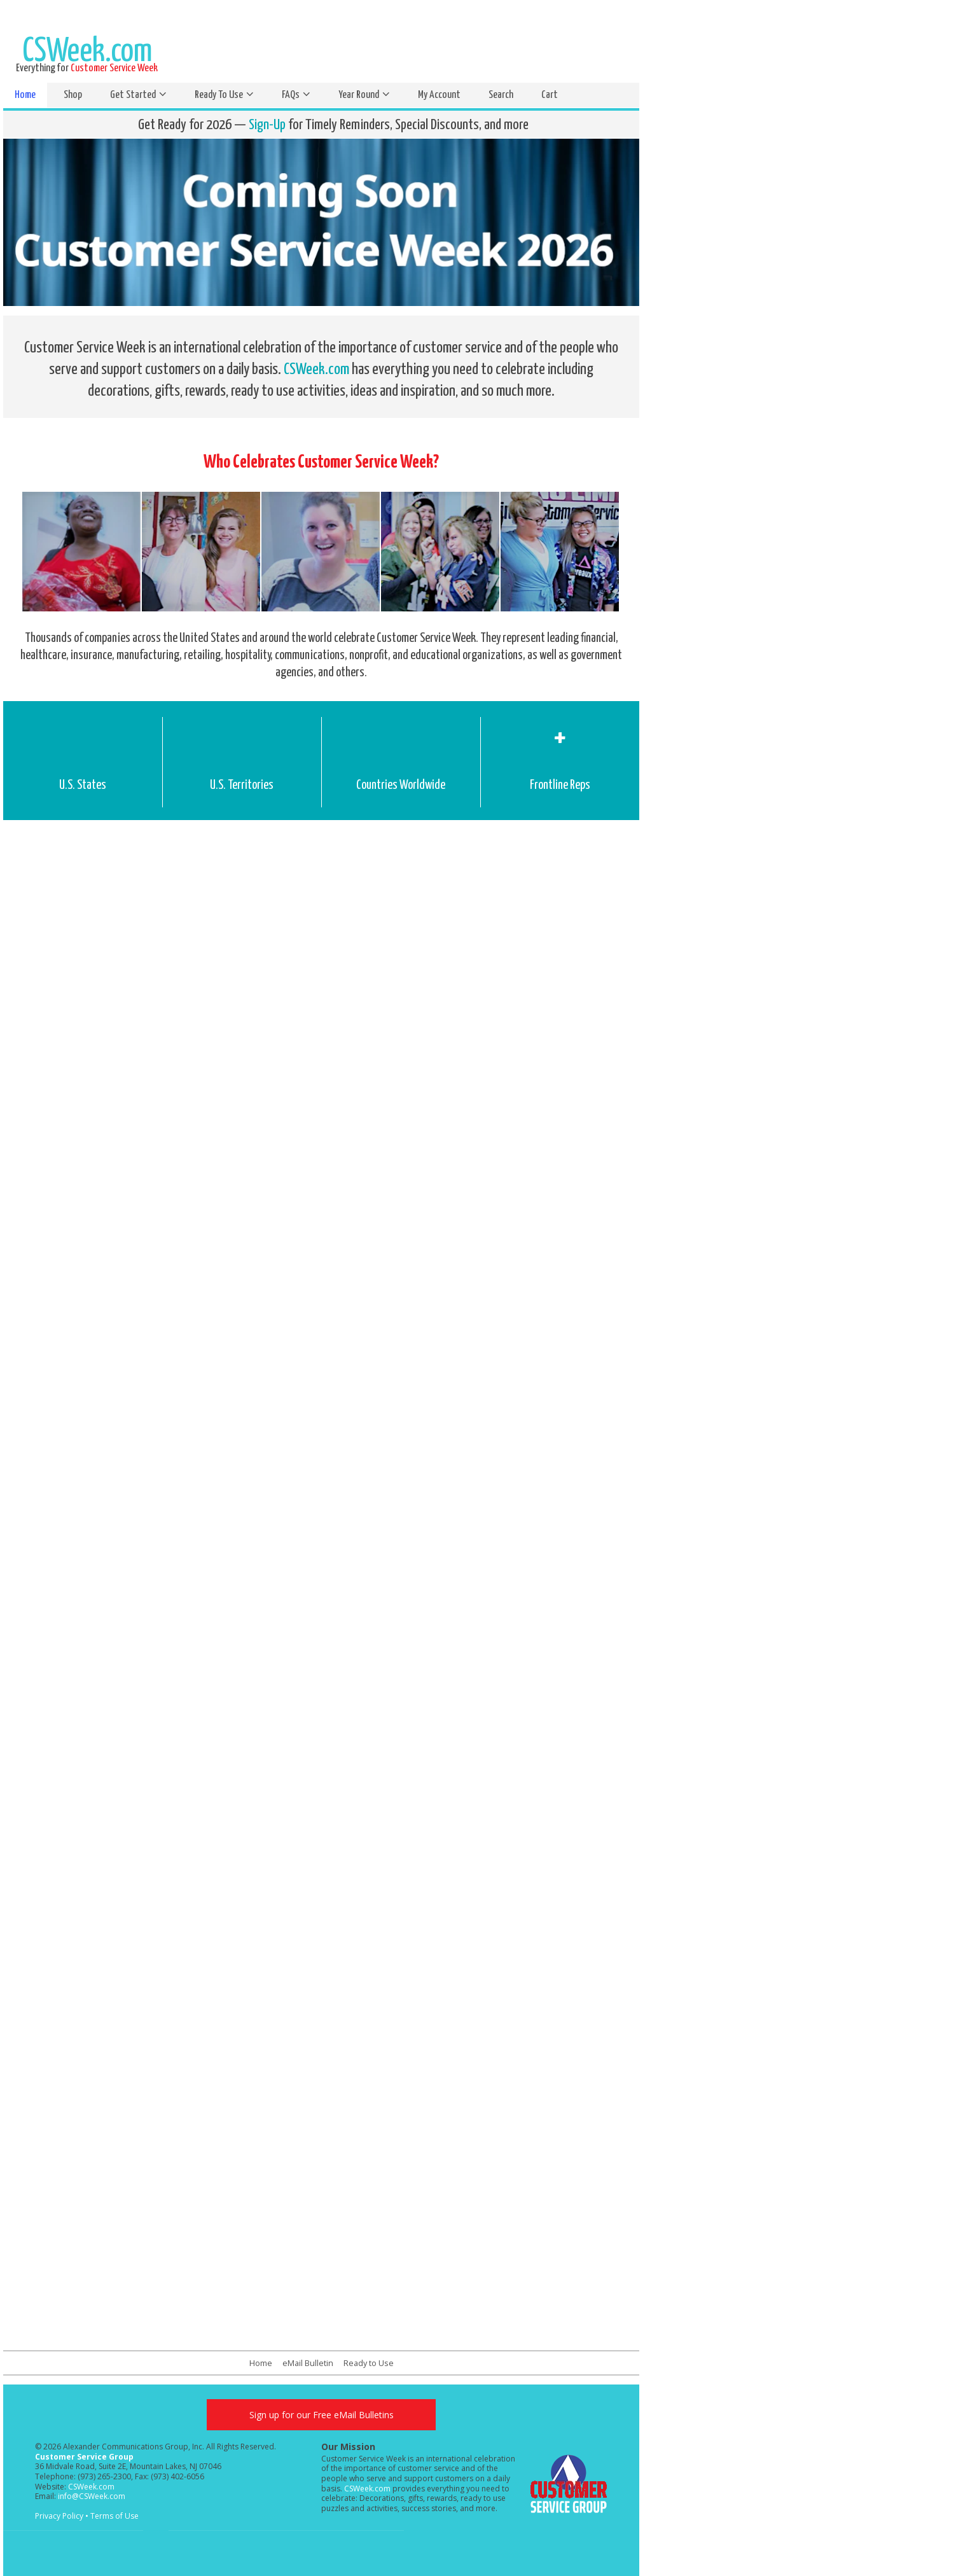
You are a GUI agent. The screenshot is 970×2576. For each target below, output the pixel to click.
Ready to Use (368, 2363)
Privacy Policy (59, 2515)
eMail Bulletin (307, 2363)
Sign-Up (267, 125)
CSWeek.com (316, 369)
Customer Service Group (84, 2456)
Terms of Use (114, 2515)
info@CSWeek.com (91, 2496)
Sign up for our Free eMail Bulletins (321, 2415)
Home (260, 2363)
